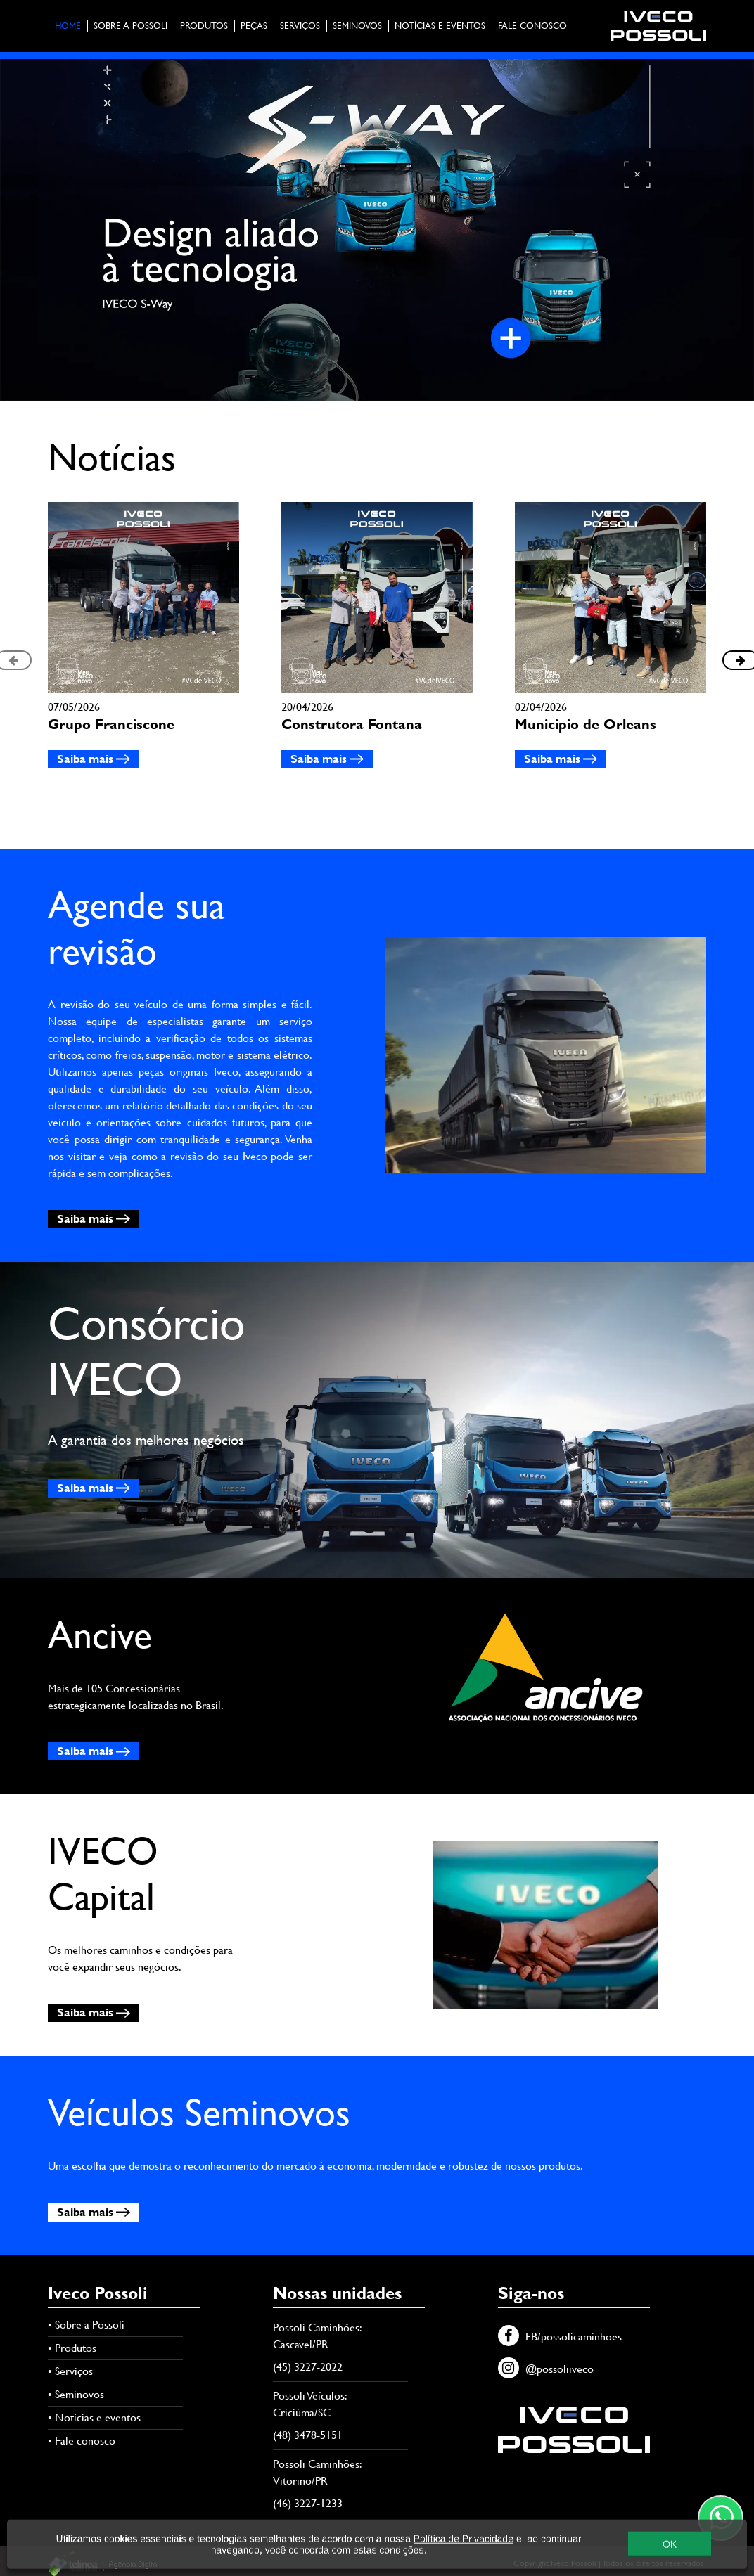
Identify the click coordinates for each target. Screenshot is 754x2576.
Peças (254, 25)
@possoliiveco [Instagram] (546, 2369)
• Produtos (72, 2348)
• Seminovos (76, 2394)
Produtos (204, 25)
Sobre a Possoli (130, 25)
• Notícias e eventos (94, 2417)
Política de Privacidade (463, 2540)
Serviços (300, 25)
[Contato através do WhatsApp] (720, 2518)
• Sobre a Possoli (86, 2324)
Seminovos (357, 25)
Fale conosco (532, 25)
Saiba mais (93, 759)
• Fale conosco (81, 2440)
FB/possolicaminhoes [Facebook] (560, 2336)
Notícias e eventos (440, 25)
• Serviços (70, 2371)
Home (68, 25)
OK (670, 2546)
